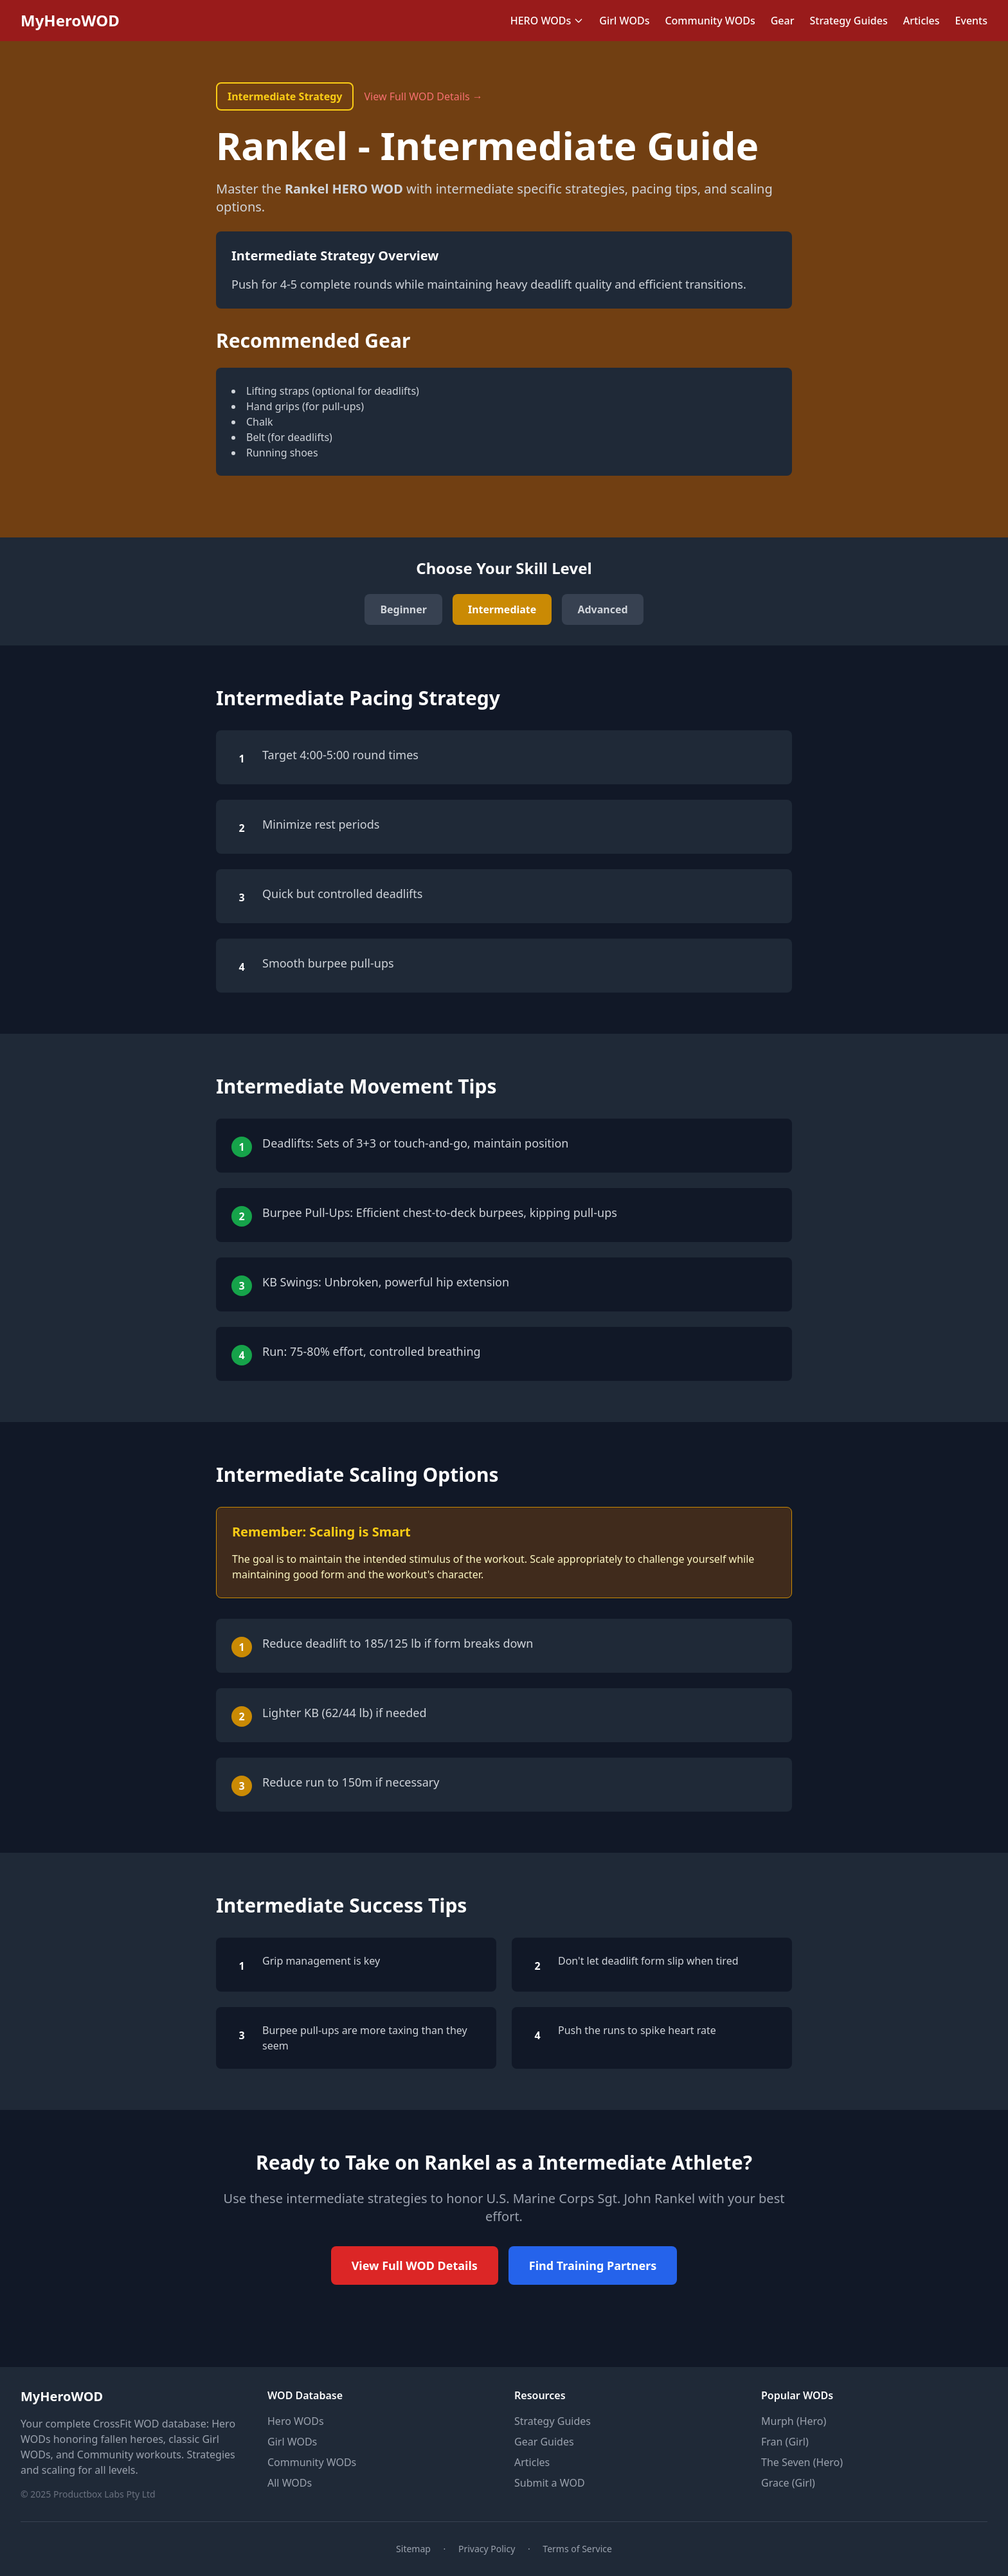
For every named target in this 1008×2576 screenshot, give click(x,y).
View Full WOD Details (415, 2265)
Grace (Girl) (788, 2483)
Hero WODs (295, 2421)
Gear (783, 21)
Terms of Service (577, 2549)
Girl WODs (624, 21)
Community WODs (710, 21)
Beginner (403, 609)
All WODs (289, 2483)
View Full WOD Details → (423, 96)
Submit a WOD (549, 2483)
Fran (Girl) (785, 2442)
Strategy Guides (848, 21)
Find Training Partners (593, 2265)
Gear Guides (544, 2442)
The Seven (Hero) (802, 2462)
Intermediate (502, 609)
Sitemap (413, 2549)
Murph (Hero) (793, 2421)
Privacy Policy (486, 2549)
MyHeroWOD (70, 20)
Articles (921, 21)
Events (971, 21)
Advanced (602, 609)
